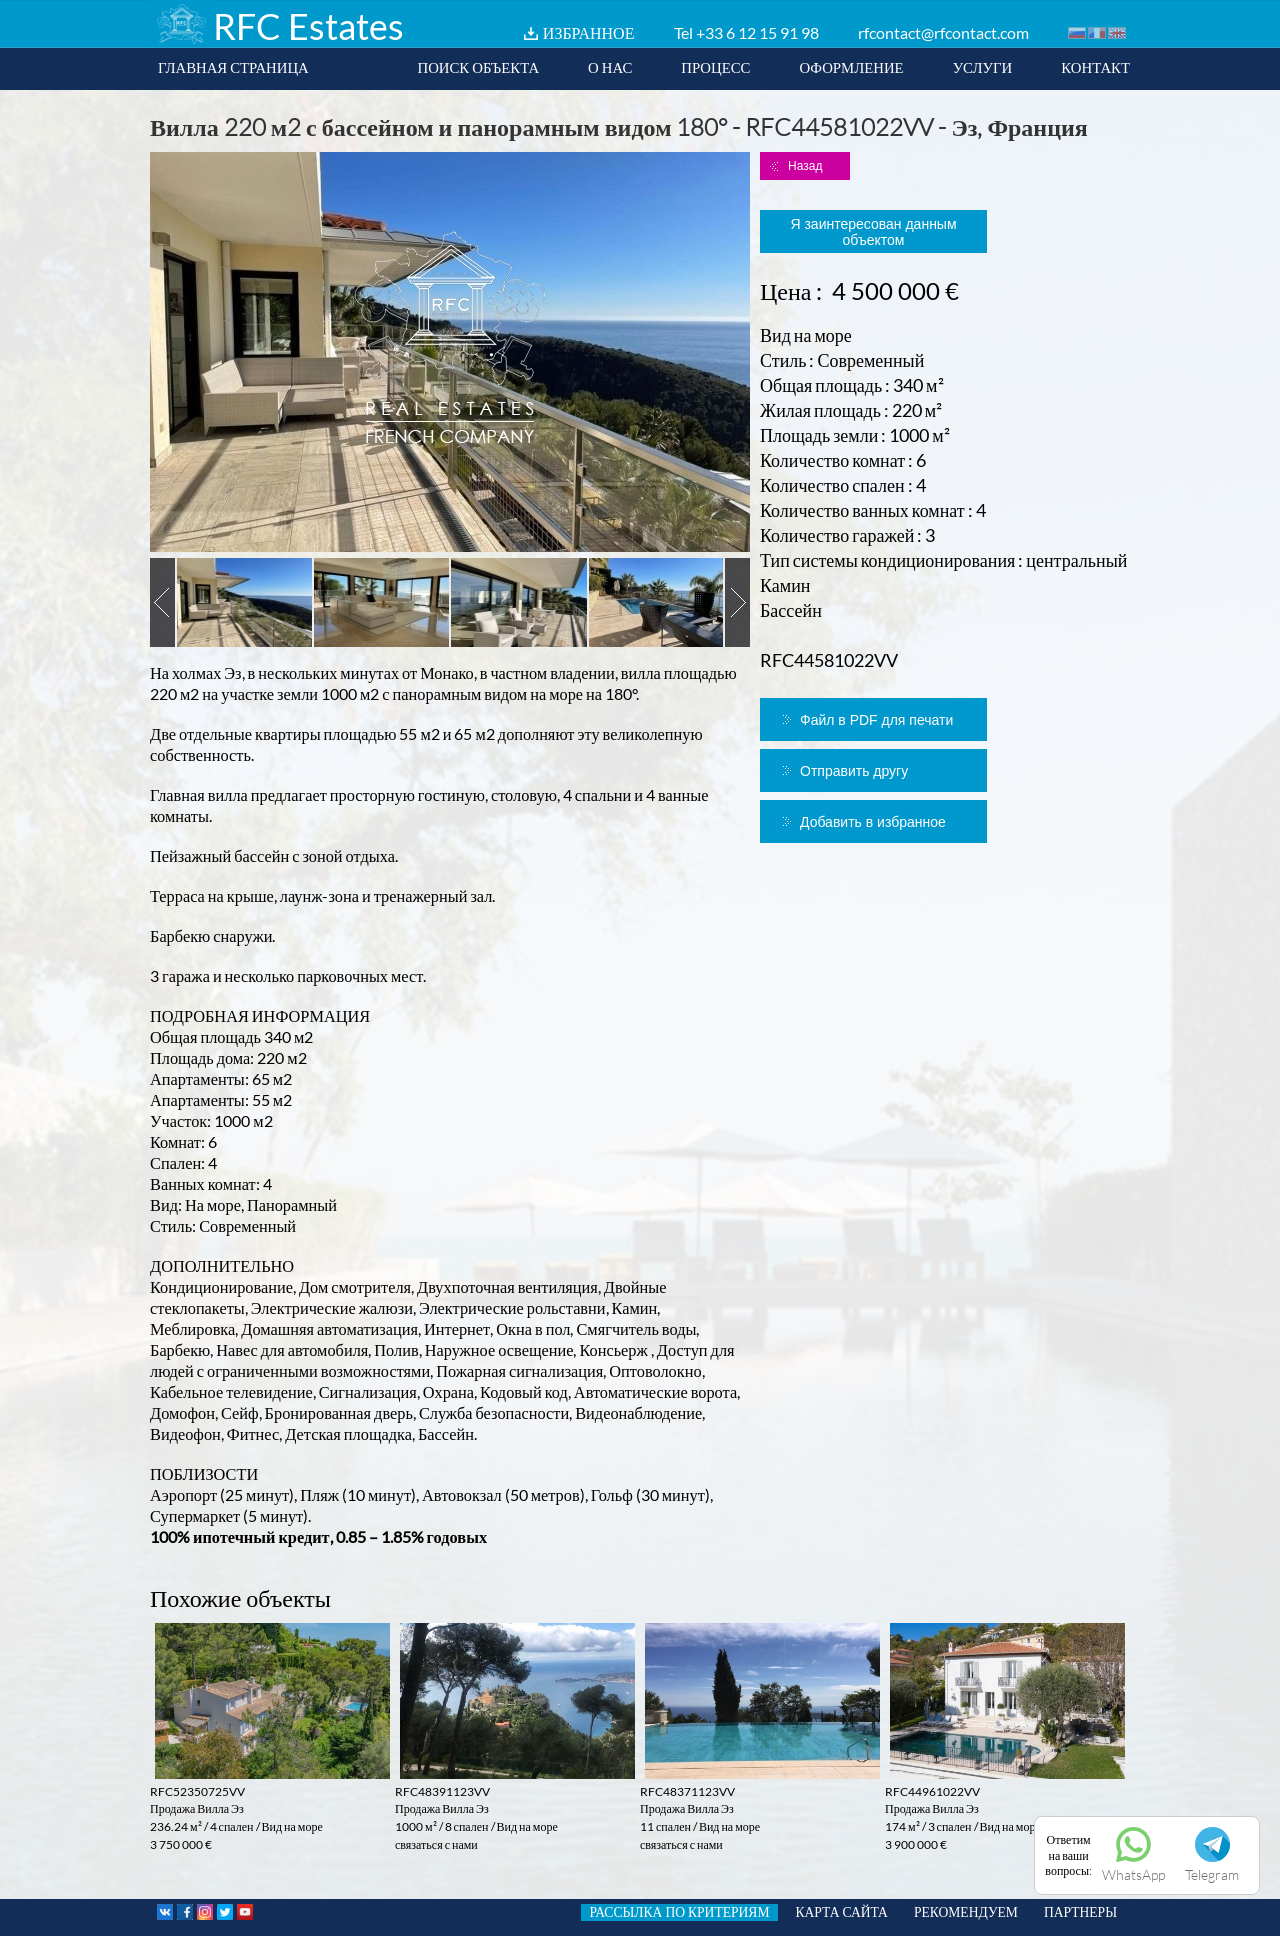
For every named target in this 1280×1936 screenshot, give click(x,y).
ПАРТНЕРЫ (1080, 1912)
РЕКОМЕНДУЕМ (966, 1912)
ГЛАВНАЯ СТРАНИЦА (233, 67)
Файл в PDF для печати (876, 720)
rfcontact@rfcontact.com (943, 32)
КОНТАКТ (1095, 67)
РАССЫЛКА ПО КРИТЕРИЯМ (679, 1912)
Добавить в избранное (873, 822)
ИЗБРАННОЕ (589, 32)
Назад (805, 166)
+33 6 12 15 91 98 (757, 32)
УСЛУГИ (983, 67)
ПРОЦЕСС (715, 67)
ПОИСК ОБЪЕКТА (478, 67)
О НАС (610, 67)
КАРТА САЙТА (842, 1912)
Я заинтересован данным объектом (873, 232)
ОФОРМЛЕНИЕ (851, 67)
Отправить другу (854, 771)
